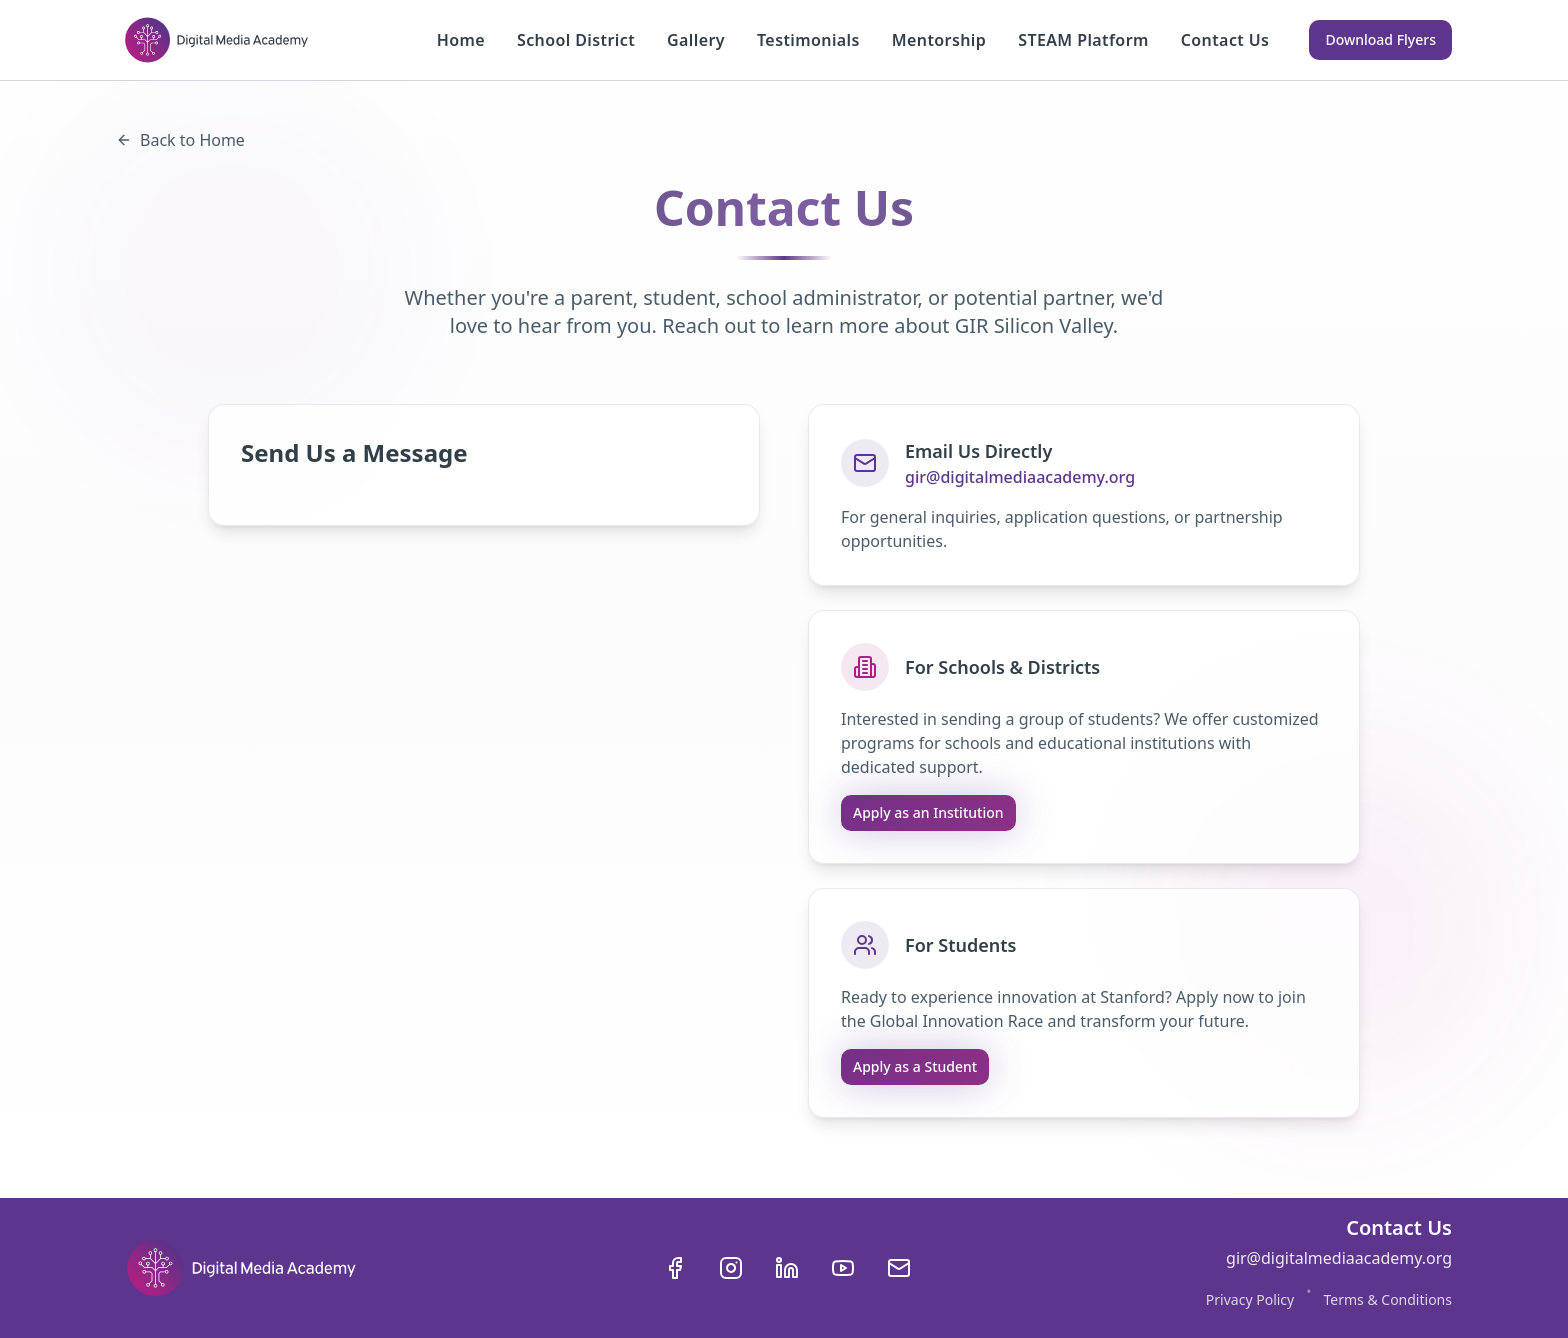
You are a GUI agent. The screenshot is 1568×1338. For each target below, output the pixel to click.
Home (461, 40)
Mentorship (939, 40)
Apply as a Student (915, 1066)
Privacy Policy (1250, 1299)
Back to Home (180, 140)
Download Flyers (1380, 39)
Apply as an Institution (928, 812)
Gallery (696, 40)
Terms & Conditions (1387, 1299)
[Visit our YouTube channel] (843, 1268)
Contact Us (1225, 40)
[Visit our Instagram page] (731, 1268)
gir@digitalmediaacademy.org (1020, 477)
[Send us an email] (899, 1268)
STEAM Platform (1083, 40)
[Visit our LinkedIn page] (787, 1268)
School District (576, 40)
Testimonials (808, 40)
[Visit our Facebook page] (675, 1268)
